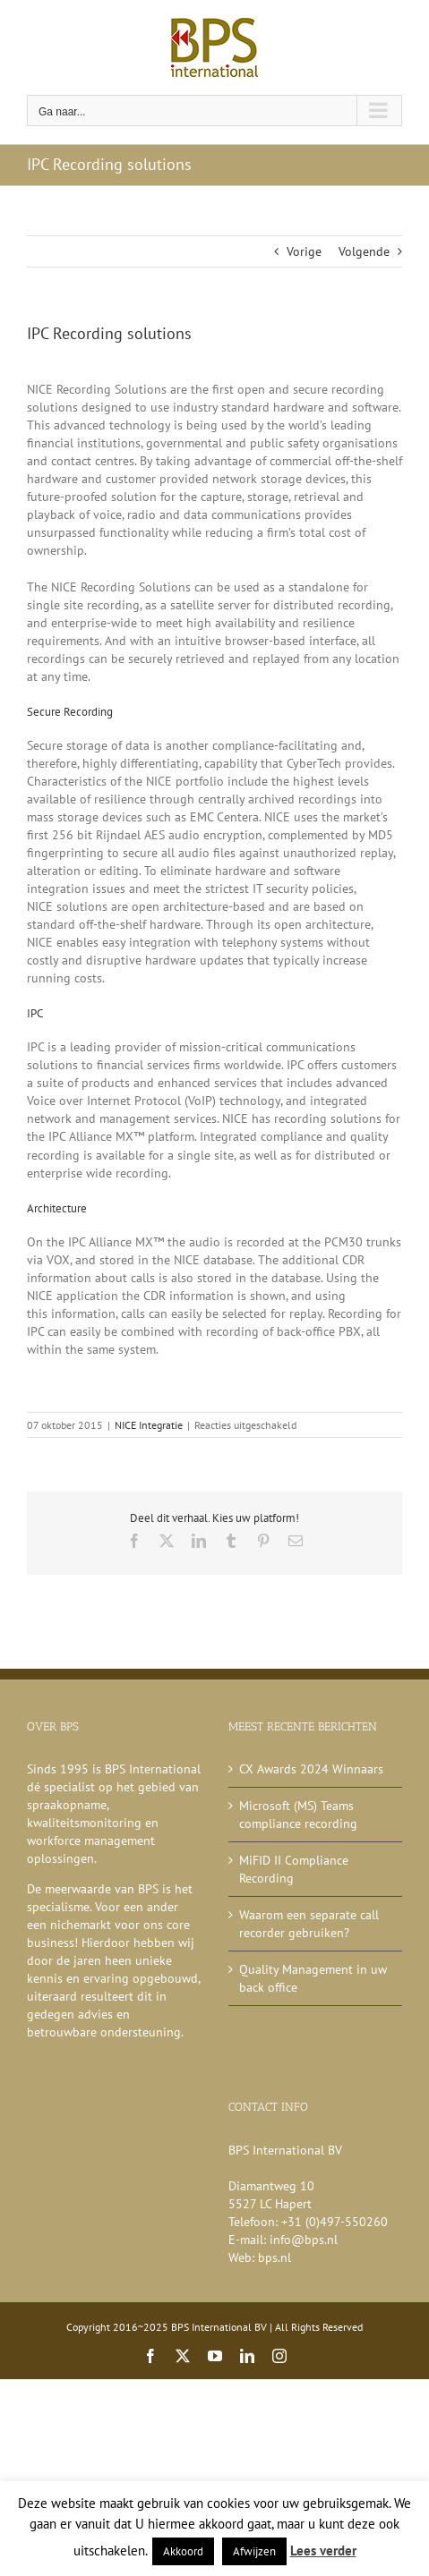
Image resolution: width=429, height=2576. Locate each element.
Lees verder (323, 2550)
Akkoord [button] (183, 2551)
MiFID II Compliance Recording (293, 1869)
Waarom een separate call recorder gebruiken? (309, 1924)
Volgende (364, 251)
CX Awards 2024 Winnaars (311, 1769)
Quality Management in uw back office (313, 1978)
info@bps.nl (304, 2240)
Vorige (304, 251)
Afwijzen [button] (254, 2551)
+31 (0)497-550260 (334, 2222)
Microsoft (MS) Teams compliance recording (298, 1815)
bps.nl (274, 2257)
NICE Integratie (149, 1425)
